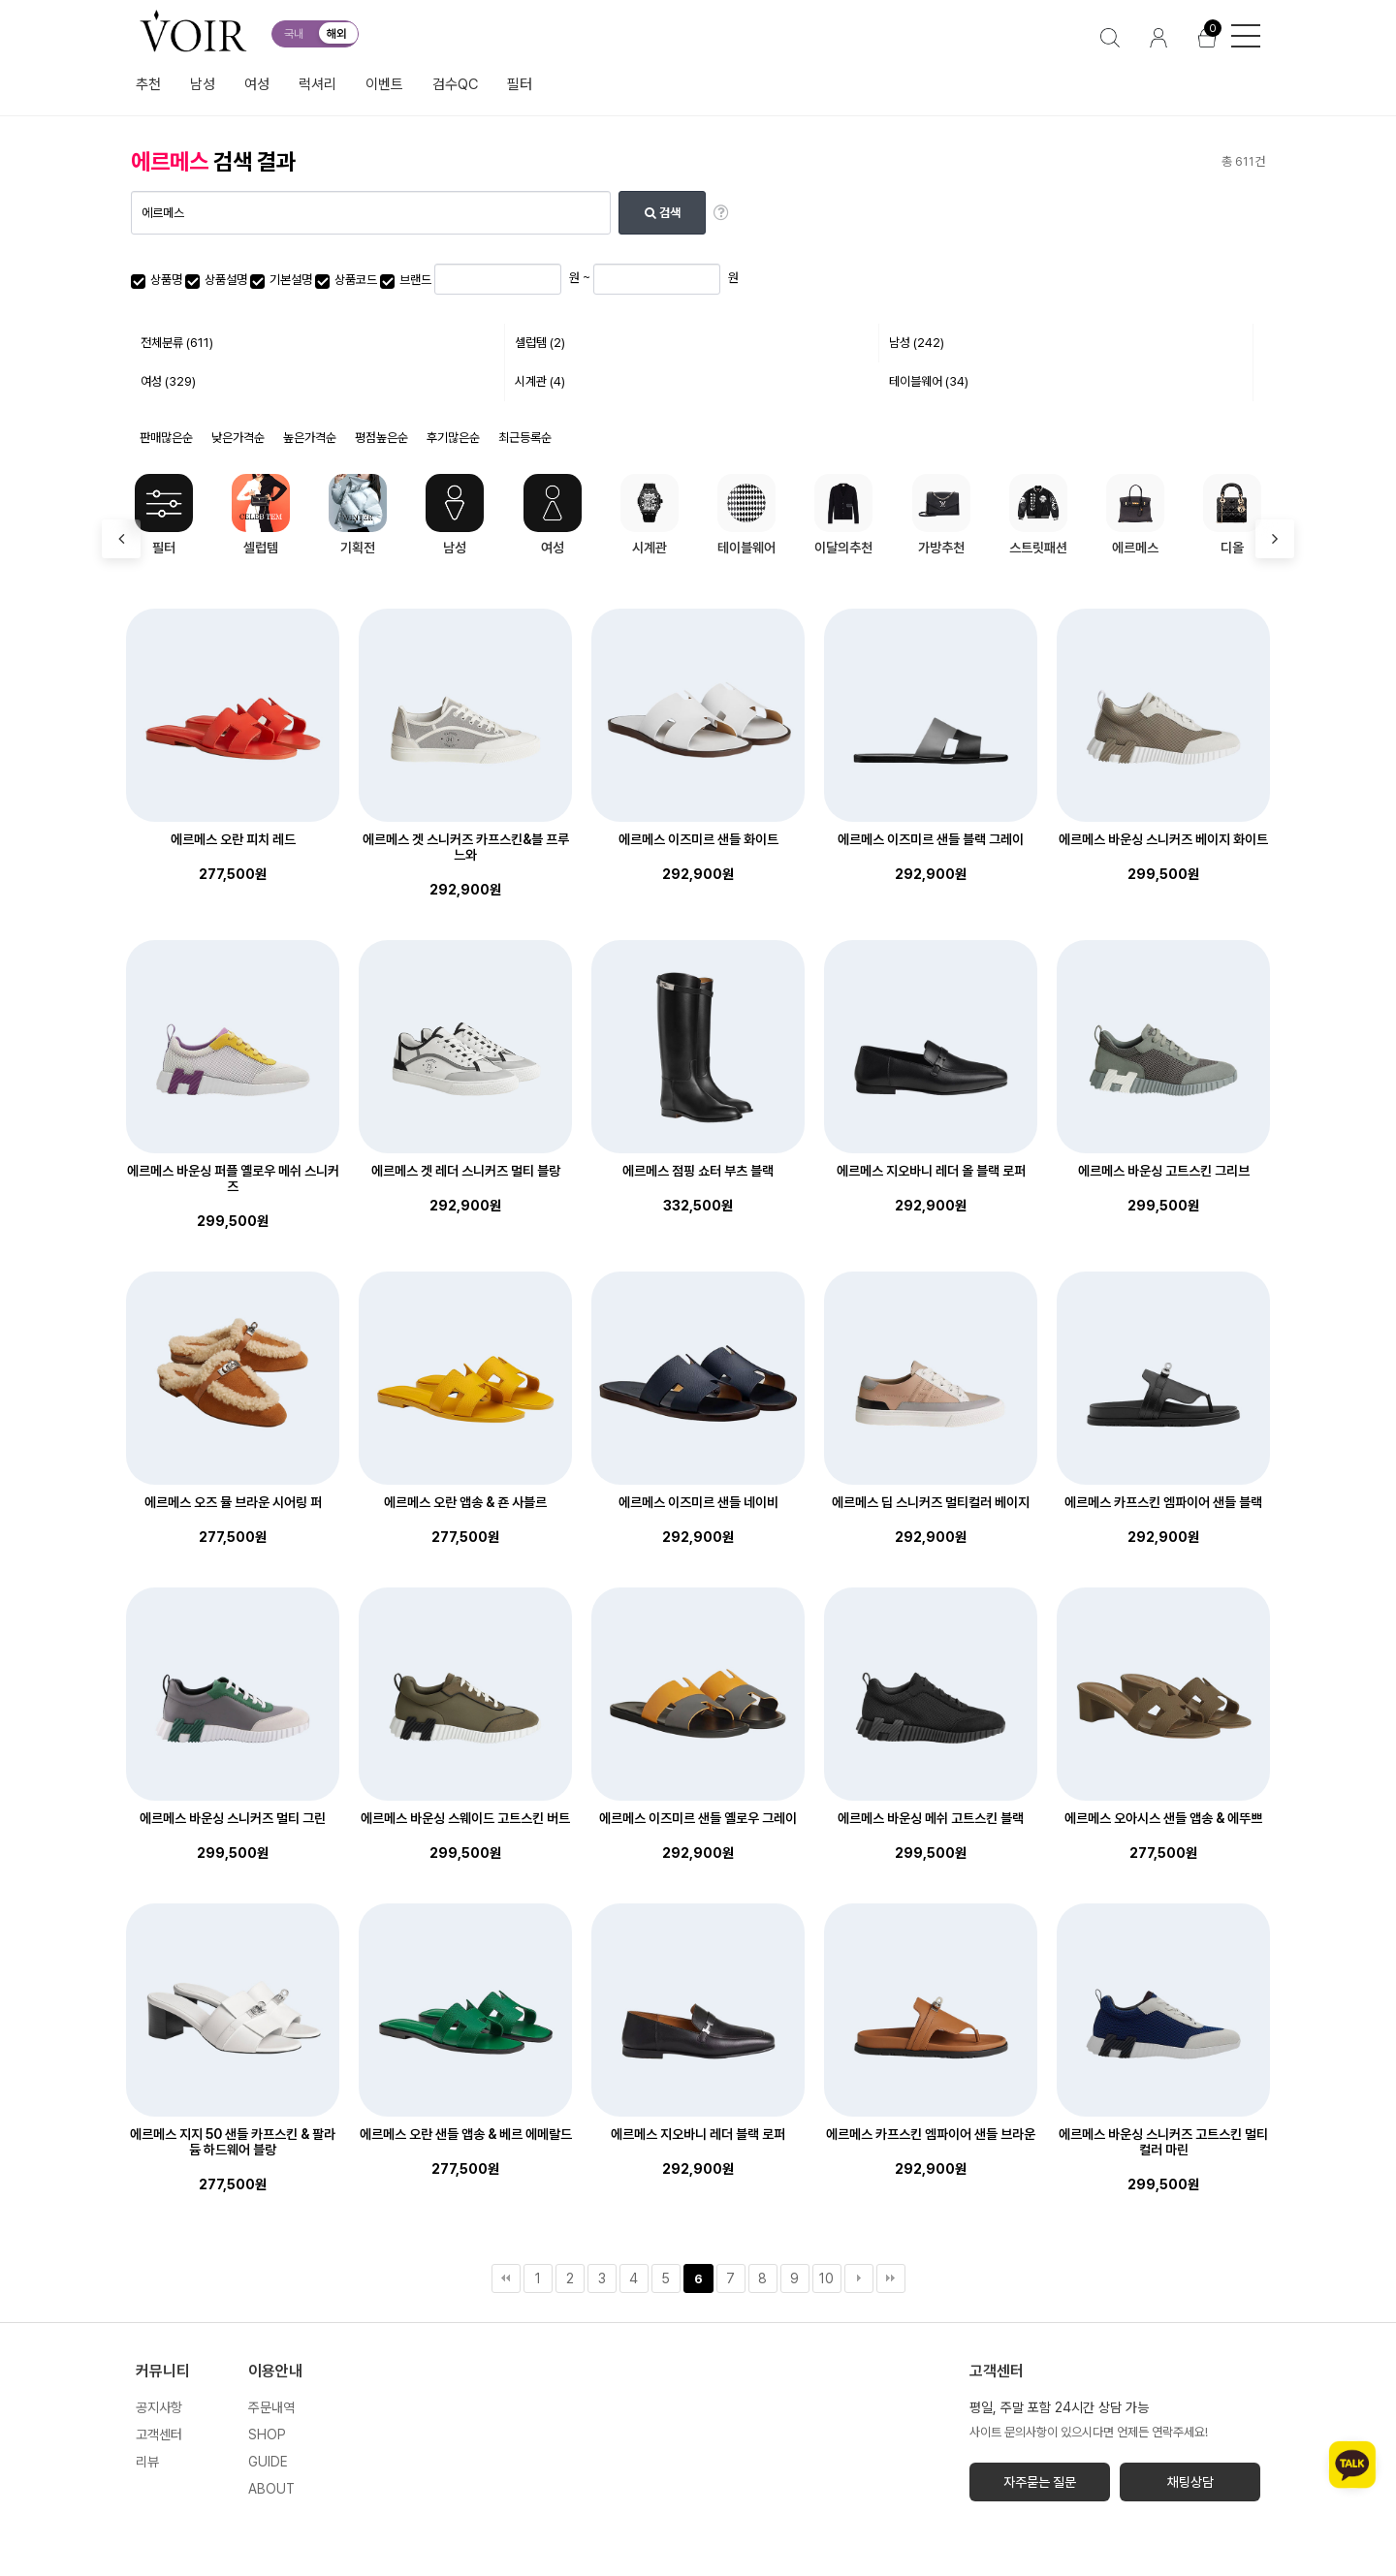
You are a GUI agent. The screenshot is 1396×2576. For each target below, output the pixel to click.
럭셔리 (317, 84)
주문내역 (271, 2407)
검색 (663, 212)
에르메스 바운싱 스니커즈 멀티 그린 (233, 1818)
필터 (519, 84)
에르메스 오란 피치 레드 (233, 839)
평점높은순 (381, 437)
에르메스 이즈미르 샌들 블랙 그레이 (931, 839)
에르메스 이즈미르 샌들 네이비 (698, 1502)
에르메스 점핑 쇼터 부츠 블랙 (698, 1170)
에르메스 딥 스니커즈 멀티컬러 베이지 (931, 1502)
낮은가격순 (238, 437)
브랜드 (405, 279)
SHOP (267, 2434)
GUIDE (268, 2461)
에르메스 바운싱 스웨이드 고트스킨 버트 (465, 1818)
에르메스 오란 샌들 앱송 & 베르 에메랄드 (466, 2134)
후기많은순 (453, 437)
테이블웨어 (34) (928, 381)
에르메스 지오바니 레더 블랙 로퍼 (698, 2134)
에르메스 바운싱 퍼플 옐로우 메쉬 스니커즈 (233, 1178)
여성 (257, 84)
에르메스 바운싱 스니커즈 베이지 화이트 (1163, 839)
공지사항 (159, 2407)
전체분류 (177, 342)
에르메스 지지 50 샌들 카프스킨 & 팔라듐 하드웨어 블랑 (232, 2141)
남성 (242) (916, 342)
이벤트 (384, 84)
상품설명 (216, 279)
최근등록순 (525, 437)
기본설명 (281, 279)
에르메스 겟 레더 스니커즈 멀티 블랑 (465, 1170)
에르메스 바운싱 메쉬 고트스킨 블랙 (931, 1818)
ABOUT (271, 2489)
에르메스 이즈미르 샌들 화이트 (698, 839)
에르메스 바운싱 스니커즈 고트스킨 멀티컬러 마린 (1163, 2141)
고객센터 (159, 2434)
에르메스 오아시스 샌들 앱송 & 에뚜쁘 (1163, 1818)
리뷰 (147, 2461)
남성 (202, 84)
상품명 (156, 279)
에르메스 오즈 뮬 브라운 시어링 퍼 (233, 1502)
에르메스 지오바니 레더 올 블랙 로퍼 (931, 1170)
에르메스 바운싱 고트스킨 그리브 (1164, 1170)
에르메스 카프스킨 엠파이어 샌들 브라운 (930, 2134)
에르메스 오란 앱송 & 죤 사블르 (465, 1502)
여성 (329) (168, 381)
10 (826, 2278)
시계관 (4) (540, 381)
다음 (858, 2278)
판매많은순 (166, 437)
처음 (506, 2278)
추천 (148, 84)
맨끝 (890, 2278)
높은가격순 (309, 437)
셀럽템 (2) (540, 342)
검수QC (455, 84)
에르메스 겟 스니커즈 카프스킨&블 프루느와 (466, 847)
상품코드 (346, 279)
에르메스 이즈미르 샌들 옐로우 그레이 (698, 1818)
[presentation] (121, 538)
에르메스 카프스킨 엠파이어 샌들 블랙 (1163, 1502)
